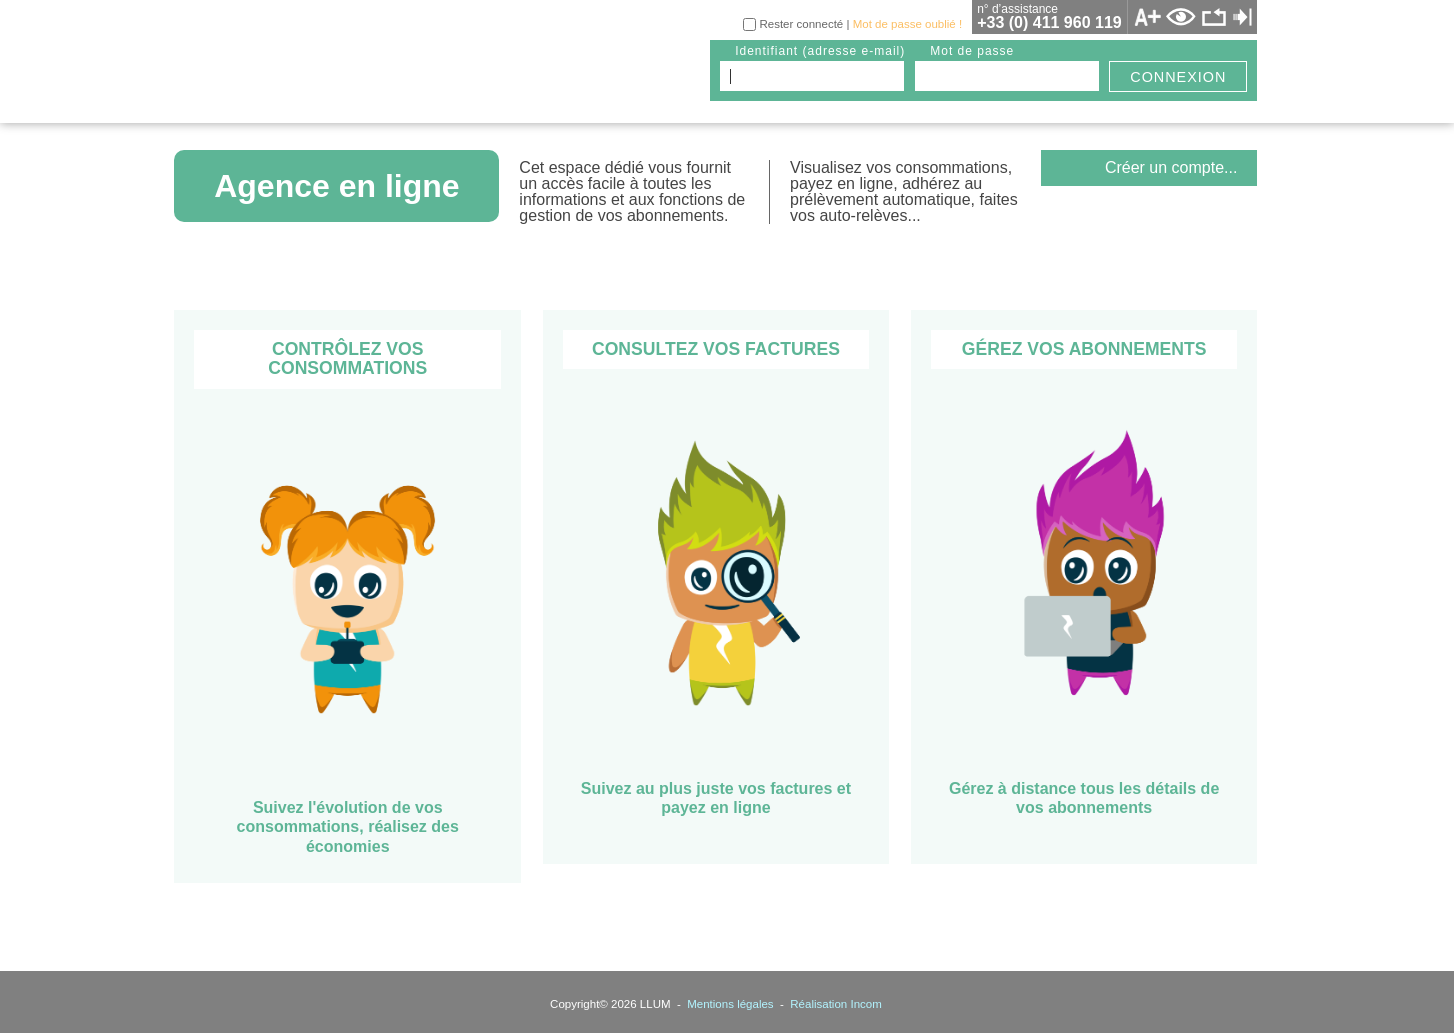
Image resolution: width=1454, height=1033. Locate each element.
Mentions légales (730, 1004)
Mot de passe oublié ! (907, 24)
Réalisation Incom (836, 1004)
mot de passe (972, 51)
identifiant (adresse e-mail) (820, 51)
